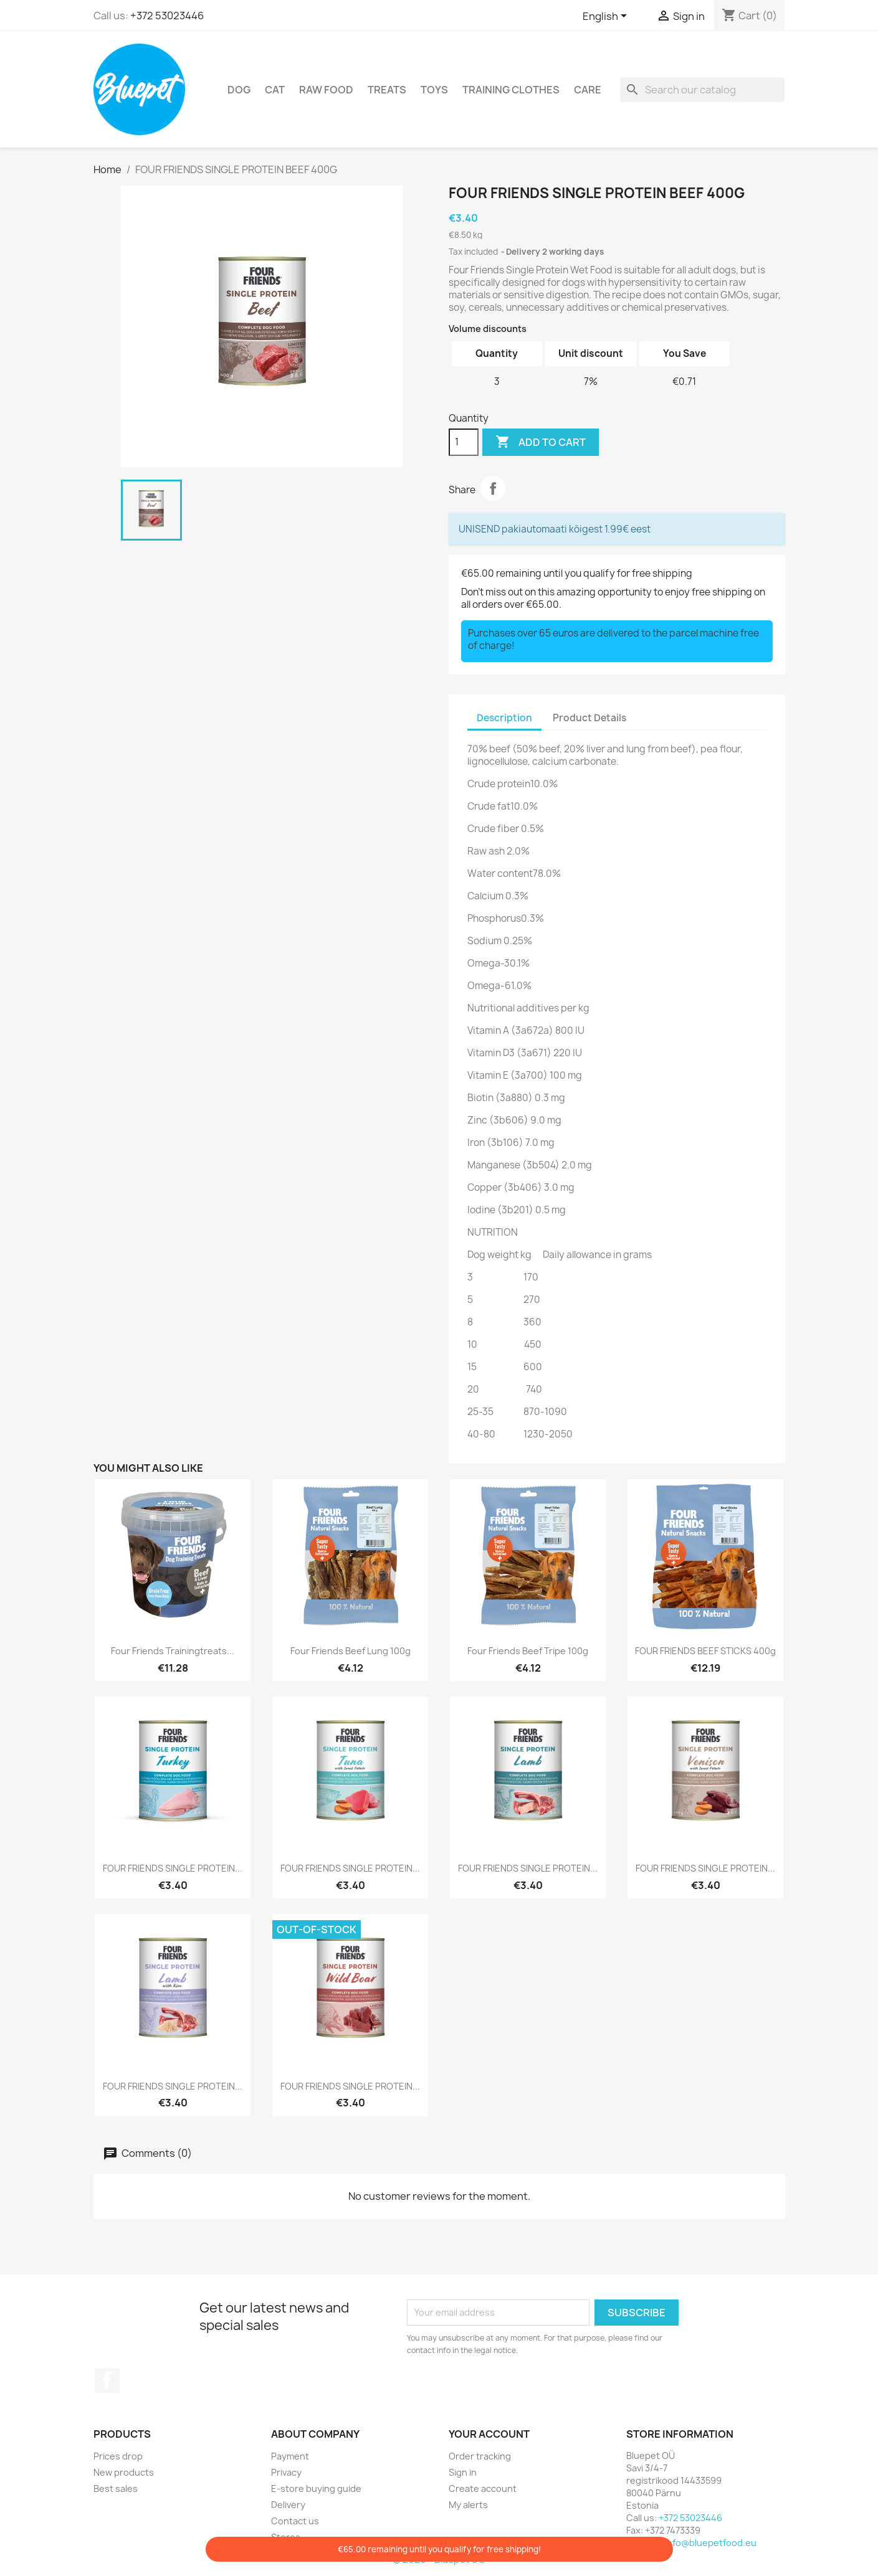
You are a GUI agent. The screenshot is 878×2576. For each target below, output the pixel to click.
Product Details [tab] (589, 717)
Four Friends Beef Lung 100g (350, 1651)
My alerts (468, 2505)
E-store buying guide (316, 2488)
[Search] (702, 89)
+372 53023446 (167, 15)
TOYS (434, 90)
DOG (239, 90)
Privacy (286, 2472)
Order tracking (480, 2456)
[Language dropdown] (607, 16)
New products (123, 2472)
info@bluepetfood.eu (710, 2543)
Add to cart (540, 442)
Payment (290, 2456)
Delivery (288, 2505)
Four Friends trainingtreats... (172, 1651)
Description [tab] (504, 717)
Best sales (115, 2488)
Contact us (295, 2521)
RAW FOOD (326, 90)
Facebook (107, 2380)
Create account (483, 2488)
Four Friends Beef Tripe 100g (527, 1651)
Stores (285, 2537)
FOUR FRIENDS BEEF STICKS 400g (705, 1651)
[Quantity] (464, 442)
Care (587, 90)
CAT (275, 90)
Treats (387, 90)
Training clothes (511, 90)
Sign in (463, 2472)
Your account (489, 2434)
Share (492, 488)
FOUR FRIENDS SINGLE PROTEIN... (172, 1868)
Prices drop (118, 2456)
